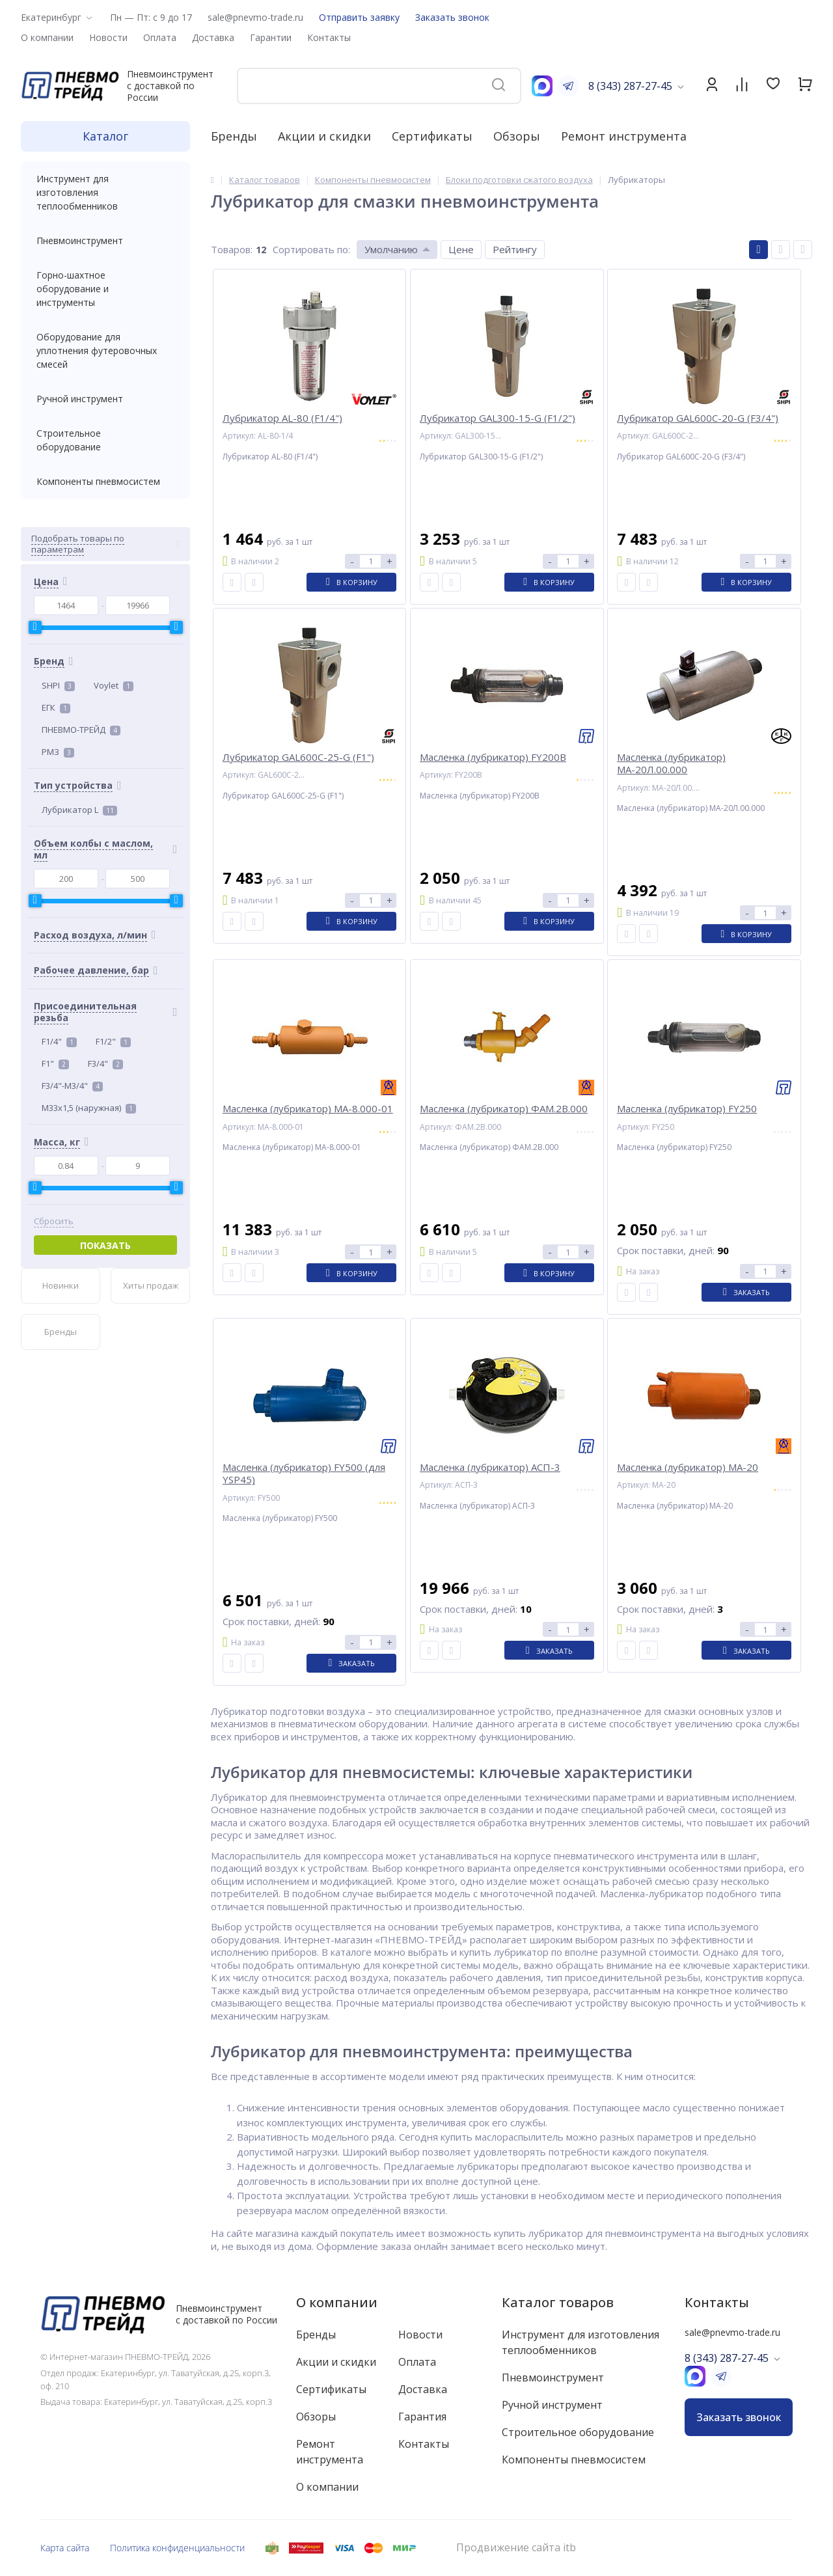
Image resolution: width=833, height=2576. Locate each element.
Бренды (234, 136)
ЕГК (56, 707)
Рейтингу (515, 249)
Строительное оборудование (105, 440)
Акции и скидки (324, 136)
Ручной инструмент (105, 398)
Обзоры (516, 136)
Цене (461, 249)
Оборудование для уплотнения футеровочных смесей (105, 350)
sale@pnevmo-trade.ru (255, 17)
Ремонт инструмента (624, 136)
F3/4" (105, 1063)
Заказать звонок (452, 17)
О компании (336, 2302)
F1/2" (113, 1041)
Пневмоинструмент (105, 240)
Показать (105, 1245)
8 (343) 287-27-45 (630, 86)
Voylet (113, 685)
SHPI (58, 685)
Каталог (105, 136)
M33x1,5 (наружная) (89, 1108)
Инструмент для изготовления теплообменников (105, 192)
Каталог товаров (558, 2302)
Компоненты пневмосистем (105, 481)
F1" (55, 1063)
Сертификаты (432, 136)
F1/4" (59, 1041)
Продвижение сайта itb (516, 2548)
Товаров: (232, 249)
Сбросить (54, 1221)
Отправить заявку (359, 17)
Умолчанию (391, 249)
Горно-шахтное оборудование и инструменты (105, 288)
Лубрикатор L (79, 809)
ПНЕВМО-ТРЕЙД (81, 729)
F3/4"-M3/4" (72, 1085)
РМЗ (58, 752)
